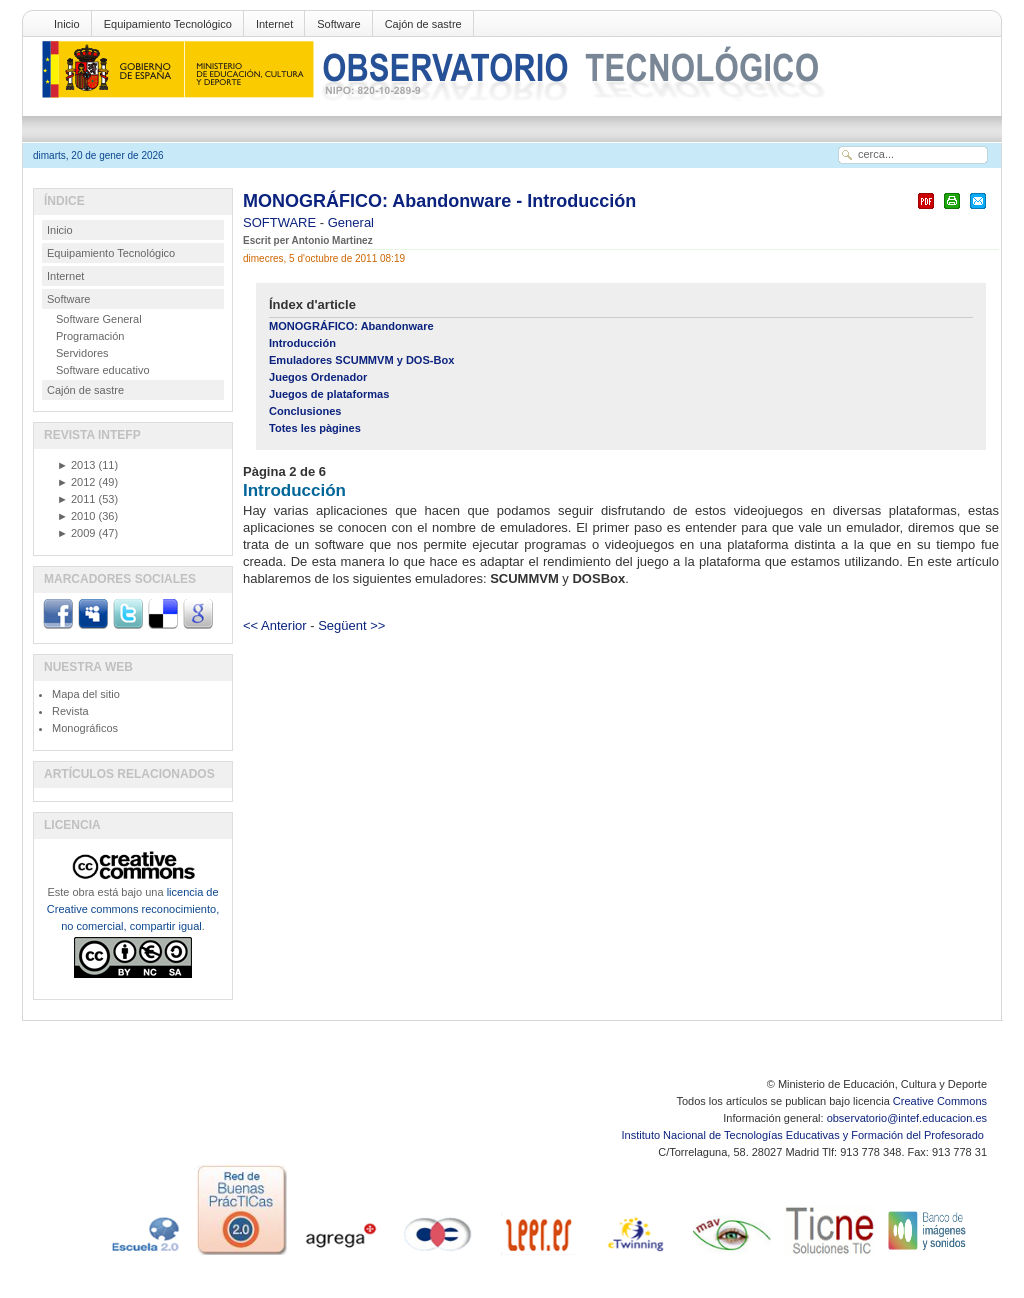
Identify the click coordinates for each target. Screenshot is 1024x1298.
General (351, 222)
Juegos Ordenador (318, 377)
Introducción (302, 343)
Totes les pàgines (315, 428)
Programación (90, 336)
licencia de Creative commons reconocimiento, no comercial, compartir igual (133, 909)
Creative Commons (940, 1101)
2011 (76, 499)
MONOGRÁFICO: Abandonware (351, 326)
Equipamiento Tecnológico (168, 24)
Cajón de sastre (423, 24)
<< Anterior (275, 625)
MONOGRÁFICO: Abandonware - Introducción (439, 201)
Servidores (82, 353)
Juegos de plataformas (329, 394)
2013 (76, 465)
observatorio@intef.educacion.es (907, 1118)
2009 (76, 533)
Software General (99, 319)
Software (338, 24)
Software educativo (103, 370)
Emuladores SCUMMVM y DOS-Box (361, 360)
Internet (274, 24)
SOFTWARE (281, 222)
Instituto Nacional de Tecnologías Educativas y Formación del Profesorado (804, 1135)
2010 (76, 516)
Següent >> (351, 625)
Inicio (67, 24)
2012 (76, 482)
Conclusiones (305, 411)
